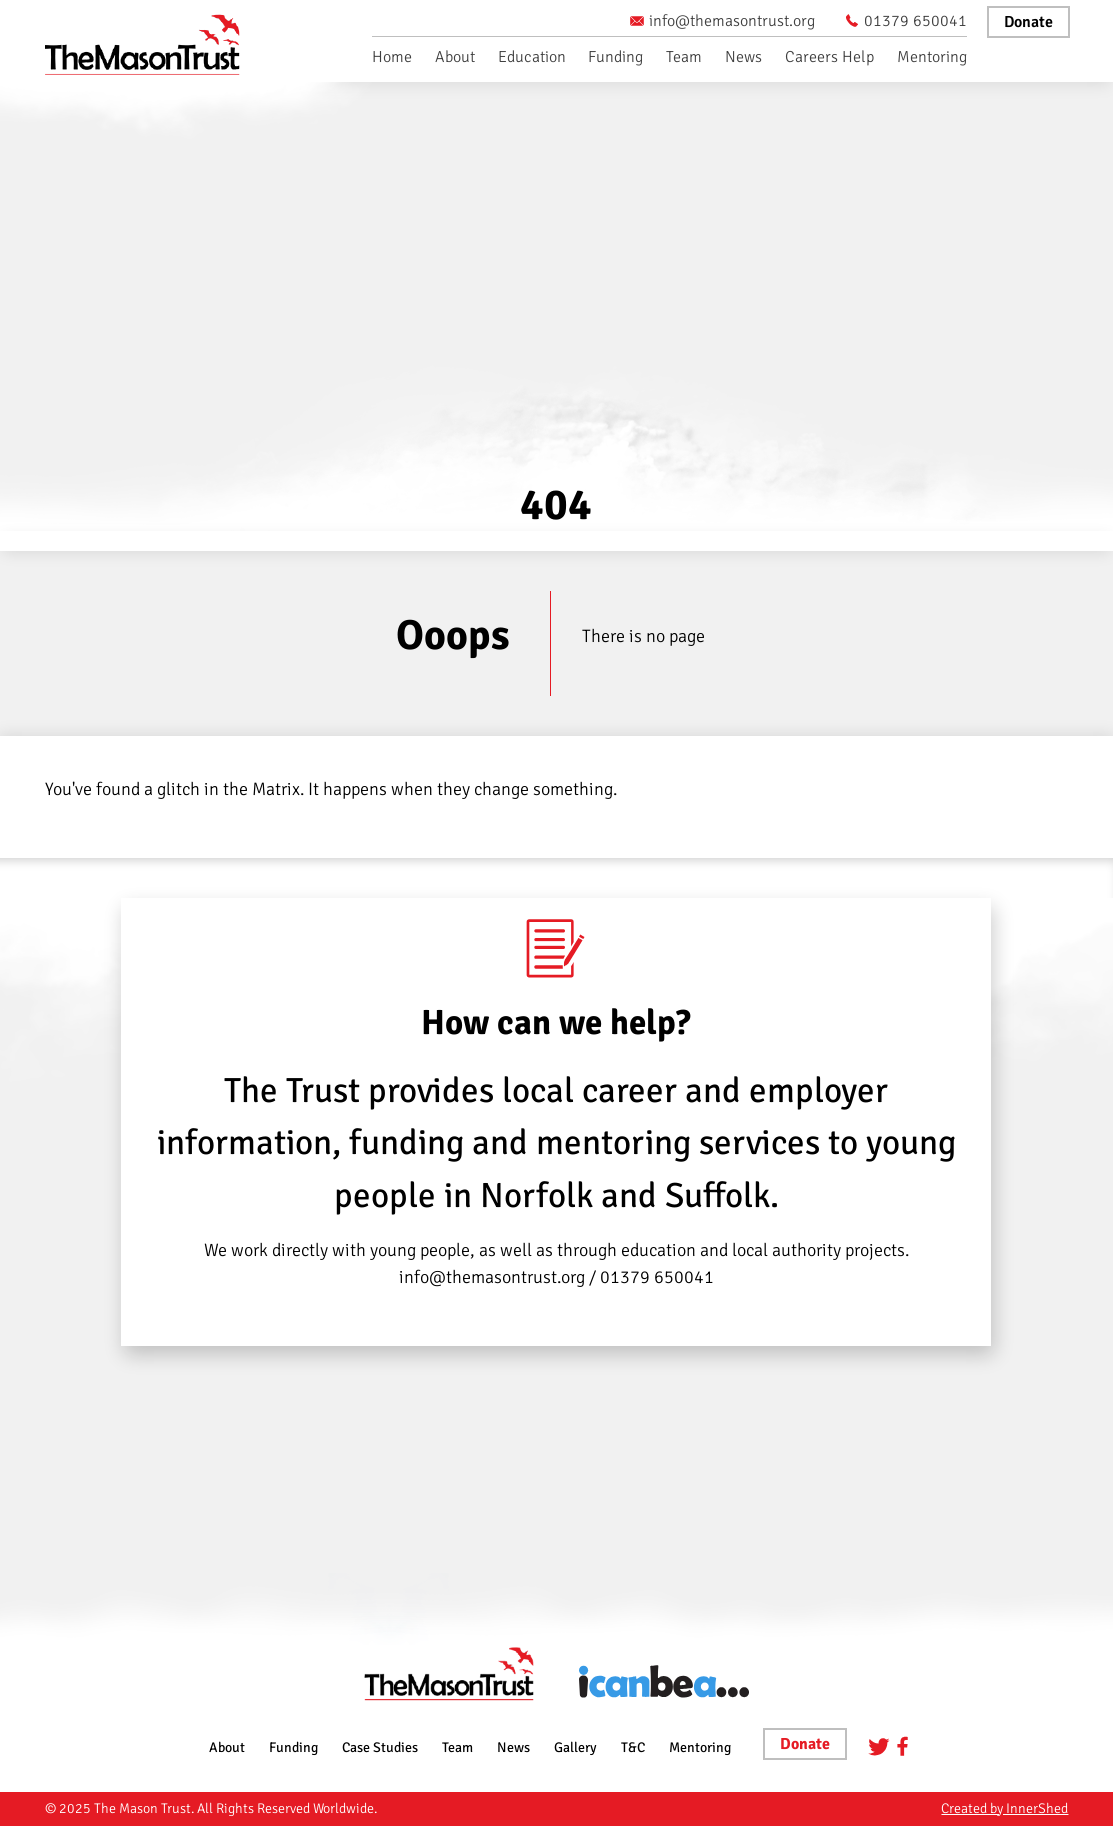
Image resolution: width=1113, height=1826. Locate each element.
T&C (633, 1747)
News (743, 57)
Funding (615, 57)
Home (392, 57)
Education (532, 57)
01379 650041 (906, 21)
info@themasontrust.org (722, 21)
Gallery (575, 1747)
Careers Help (829, 57)
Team (684, 57)
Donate (1028, 22)
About (455, 57)
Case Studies (380, 1747)
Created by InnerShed (1004, 1808)
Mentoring (932, 57)
